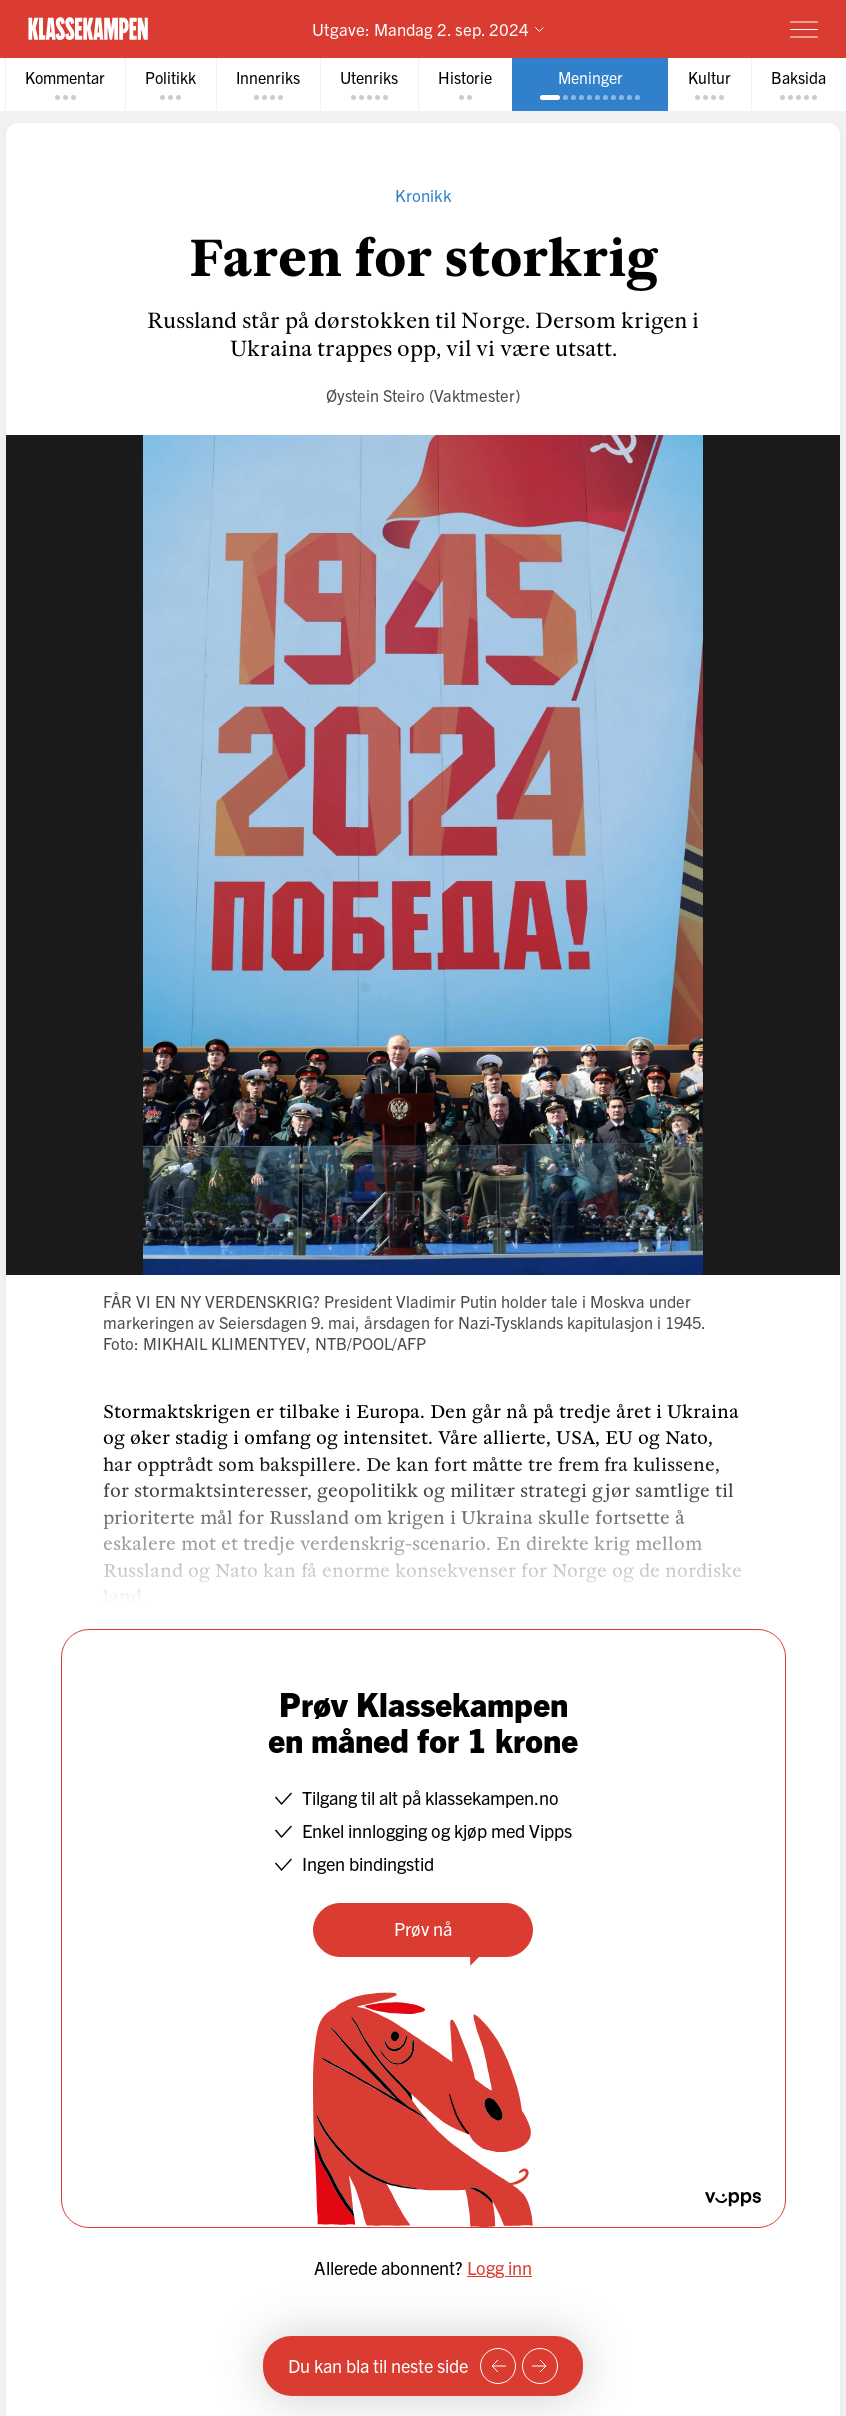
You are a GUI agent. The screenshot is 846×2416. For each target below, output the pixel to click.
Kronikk (423, 194)
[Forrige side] (498, 2366)
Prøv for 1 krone (686, 27)
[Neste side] (540, 2366)
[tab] (65, 84)
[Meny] (804, 29)
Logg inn (499, 2267)
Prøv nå (423, 1928)
